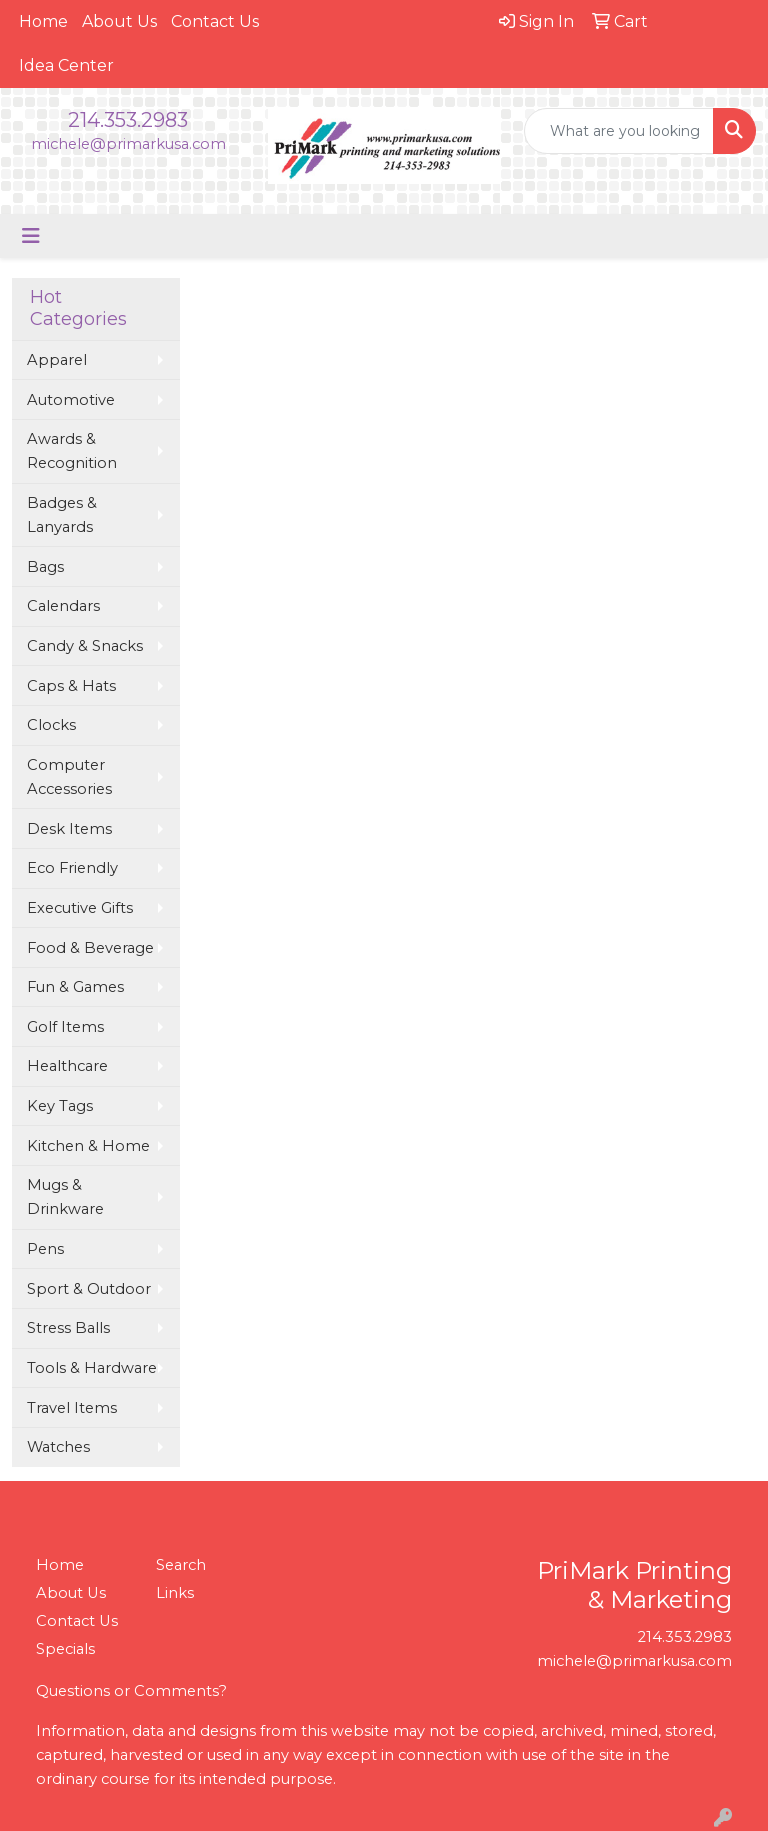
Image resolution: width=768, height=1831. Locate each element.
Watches (58, 1447)
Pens (45, 1249)
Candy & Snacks (85, 646)
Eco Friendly (72, 868)
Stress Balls (68, 1328)
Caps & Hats (71, 686)
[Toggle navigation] (31, 236)
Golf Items (65, 1027)
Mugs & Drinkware (65, 1197)
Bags (45, 567)
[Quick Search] (619, 131)
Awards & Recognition (72, 451)
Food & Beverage (90, 948)
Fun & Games (75, 987)
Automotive (71, 400)
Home (43, 21)
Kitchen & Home (88, 1146)
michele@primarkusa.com (128, 144)
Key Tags (60, 1106)
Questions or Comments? (131, 1691)
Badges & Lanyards (62, 515)
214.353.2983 (128, 120)
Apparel (57, 360)
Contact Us (215, 21)
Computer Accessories (69, 777)
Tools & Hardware (92, 1368)
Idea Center (66, 65)
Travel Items (72, 1408)
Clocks (51, 725)
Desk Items (69, 829)
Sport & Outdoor (89, 1289)
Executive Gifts (80, 908)
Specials (65, 1649)
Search (181, 1565)
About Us (119, 21)
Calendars (63, 606)
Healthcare (67, 1066)
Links (175, 1593)
